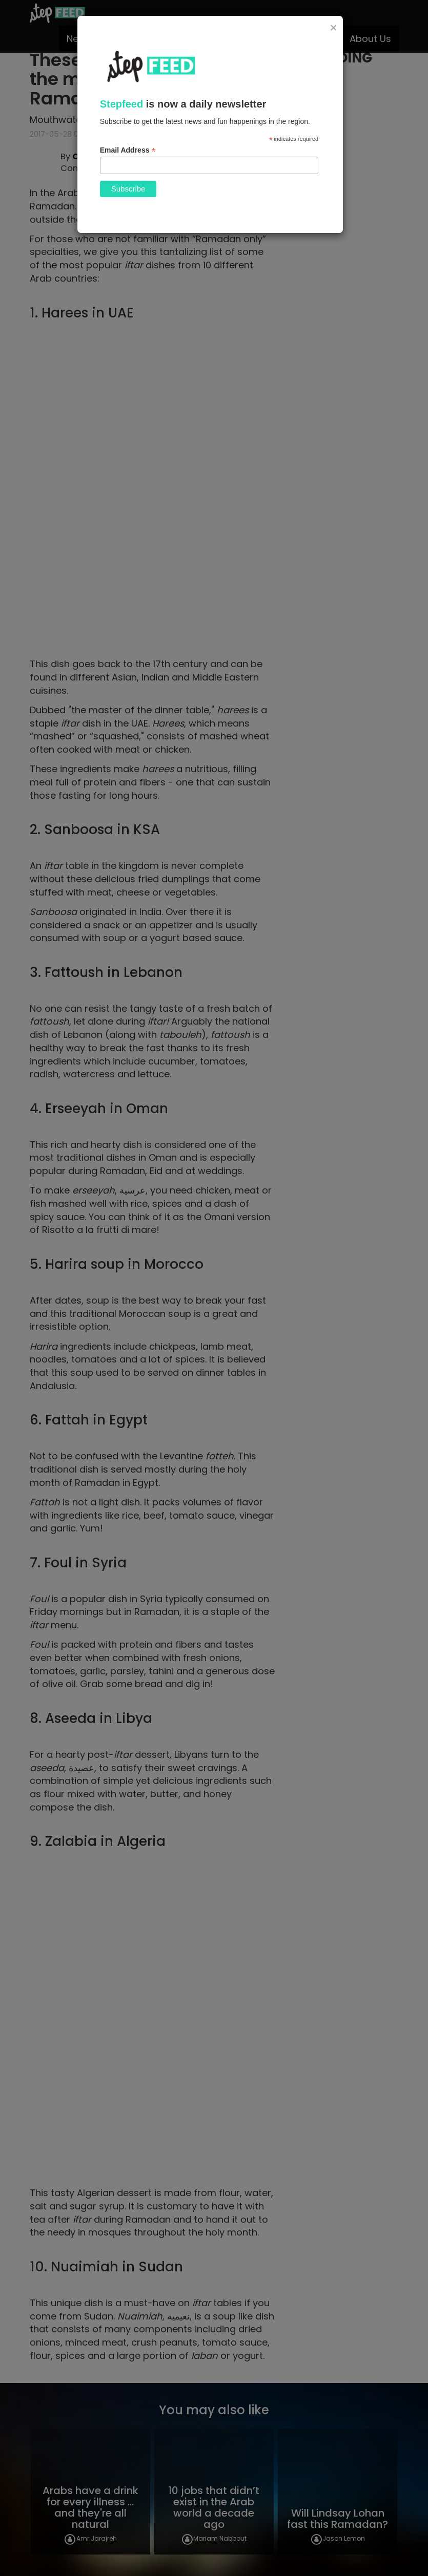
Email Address (128, 150)
